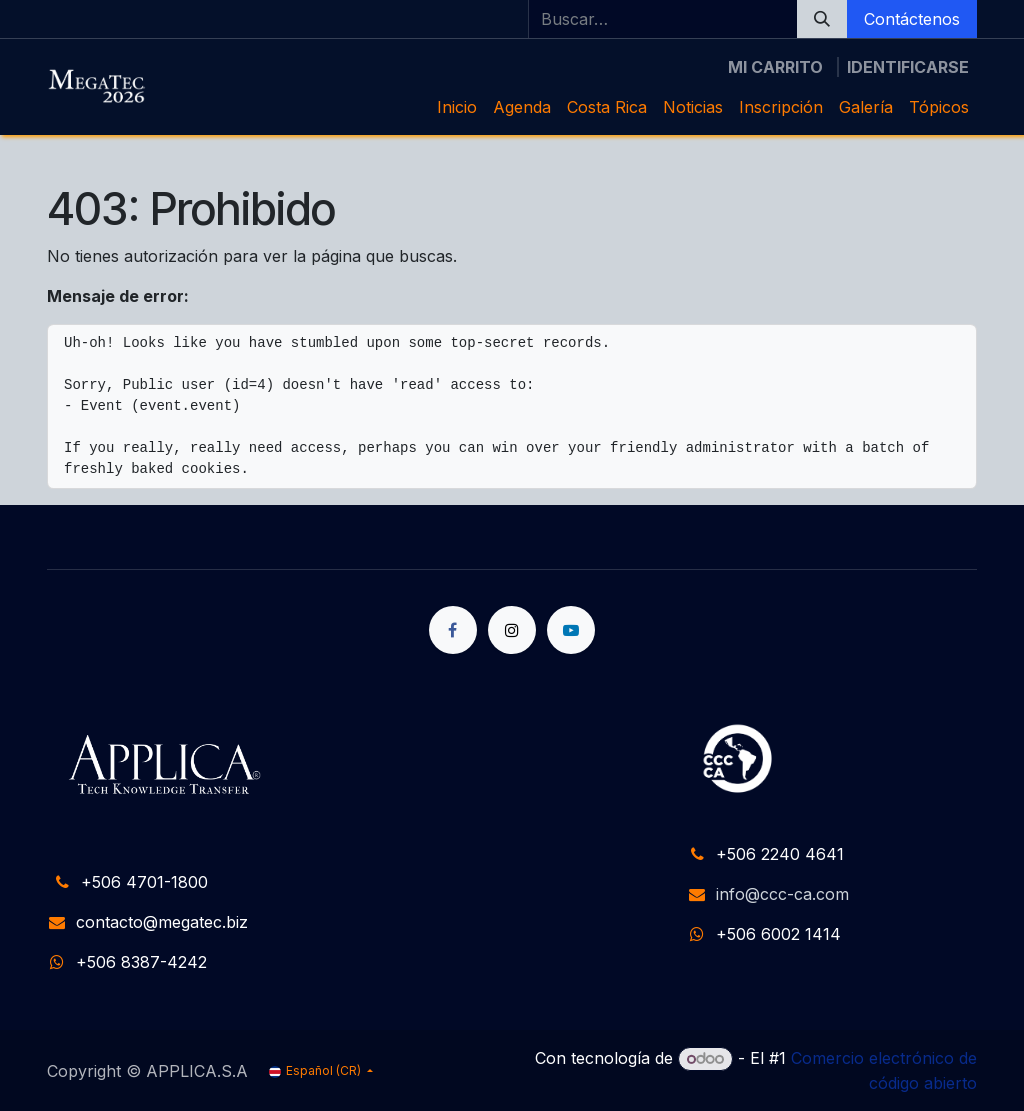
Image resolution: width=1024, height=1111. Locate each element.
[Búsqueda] (822, 19)
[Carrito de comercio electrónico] (775, 67)
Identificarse (908, 67)
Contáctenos (912, 19)
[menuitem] (457, 107)
